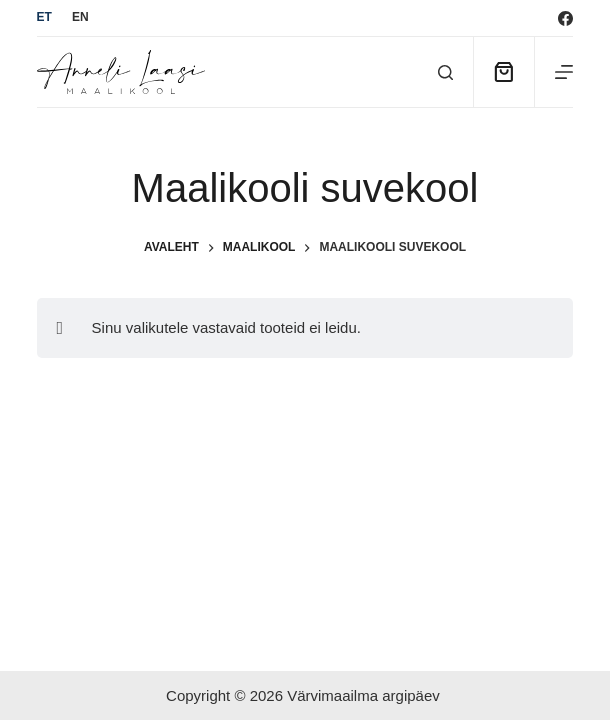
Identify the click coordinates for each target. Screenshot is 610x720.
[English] (80, 18)
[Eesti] (44, 18)
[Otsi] (445, 72)
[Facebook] (565, 18)
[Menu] (564, 72)
